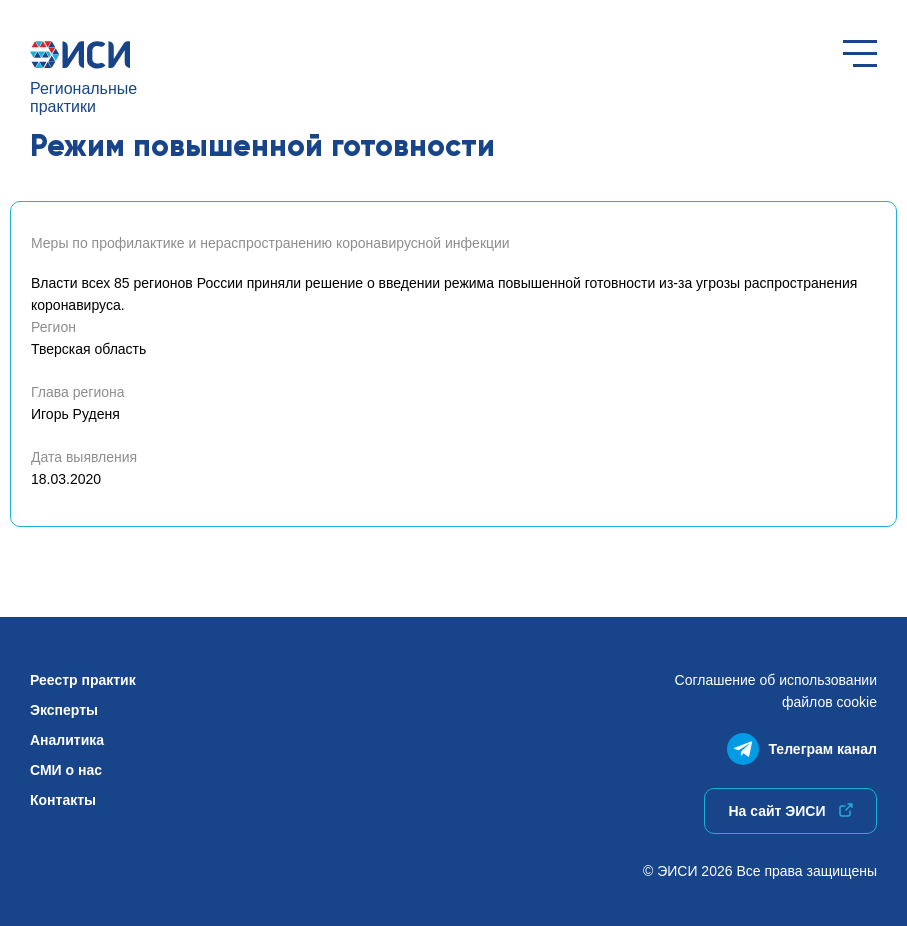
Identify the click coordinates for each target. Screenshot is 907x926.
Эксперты (64, 710)
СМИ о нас (66, 770)
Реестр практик (83, 680)
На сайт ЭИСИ (790, 811)
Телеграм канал (802, 744)
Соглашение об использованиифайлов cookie (776, 691)
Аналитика (67, 740)
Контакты (63, 800)
